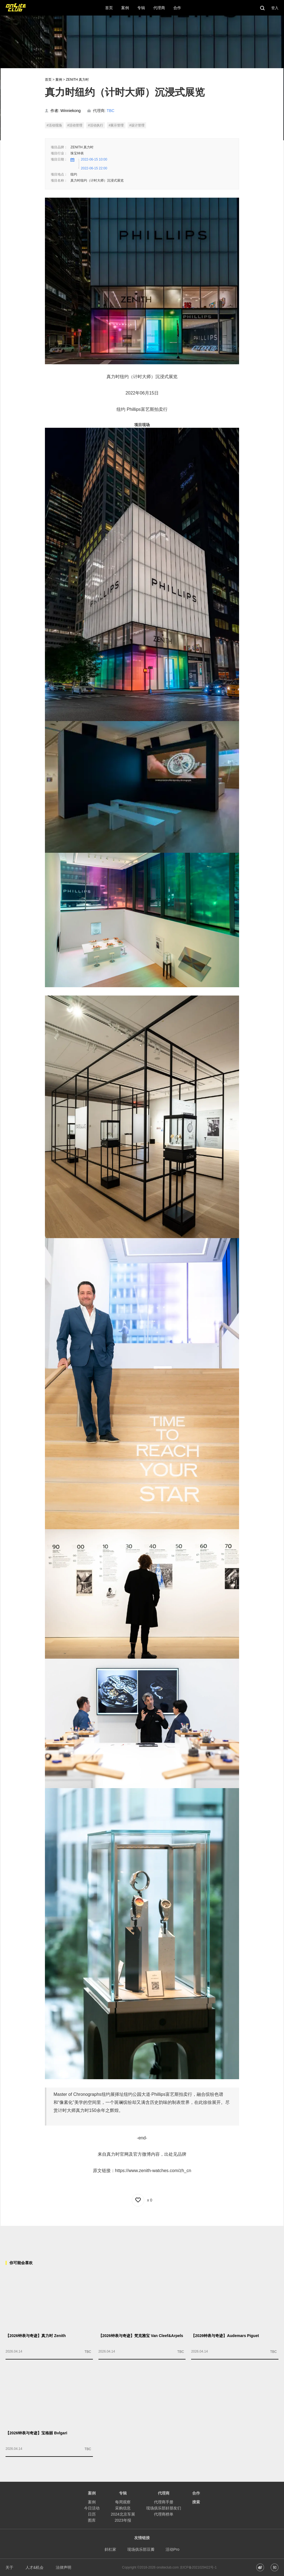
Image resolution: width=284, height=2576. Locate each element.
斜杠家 (110, 2549)
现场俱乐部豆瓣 (140, 2549)
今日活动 (92, 2508)
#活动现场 (54, 125)
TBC (110, 110)
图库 (92, 2520)
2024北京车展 (123, 2514)
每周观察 (123, 2502)
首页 (48, 80)
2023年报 (123, 2520)
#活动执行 (95, 125)
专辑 (123, 2493)
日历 (92, 2514)
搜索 (196, 2502)
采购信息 (123, 2508)
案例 (58, 80)
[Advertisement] (142, 2238)
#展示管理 (116, 125)
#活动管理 (75, 125)
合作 (196, 2493)
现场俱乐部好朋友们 (163, 2508)
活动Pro (172, 2549)
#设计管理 (136, 125)
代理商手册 (163, 2502)
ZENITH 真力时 (77, 80)
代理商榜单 (163, 2514)
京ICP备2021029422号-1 (198, 2567)
